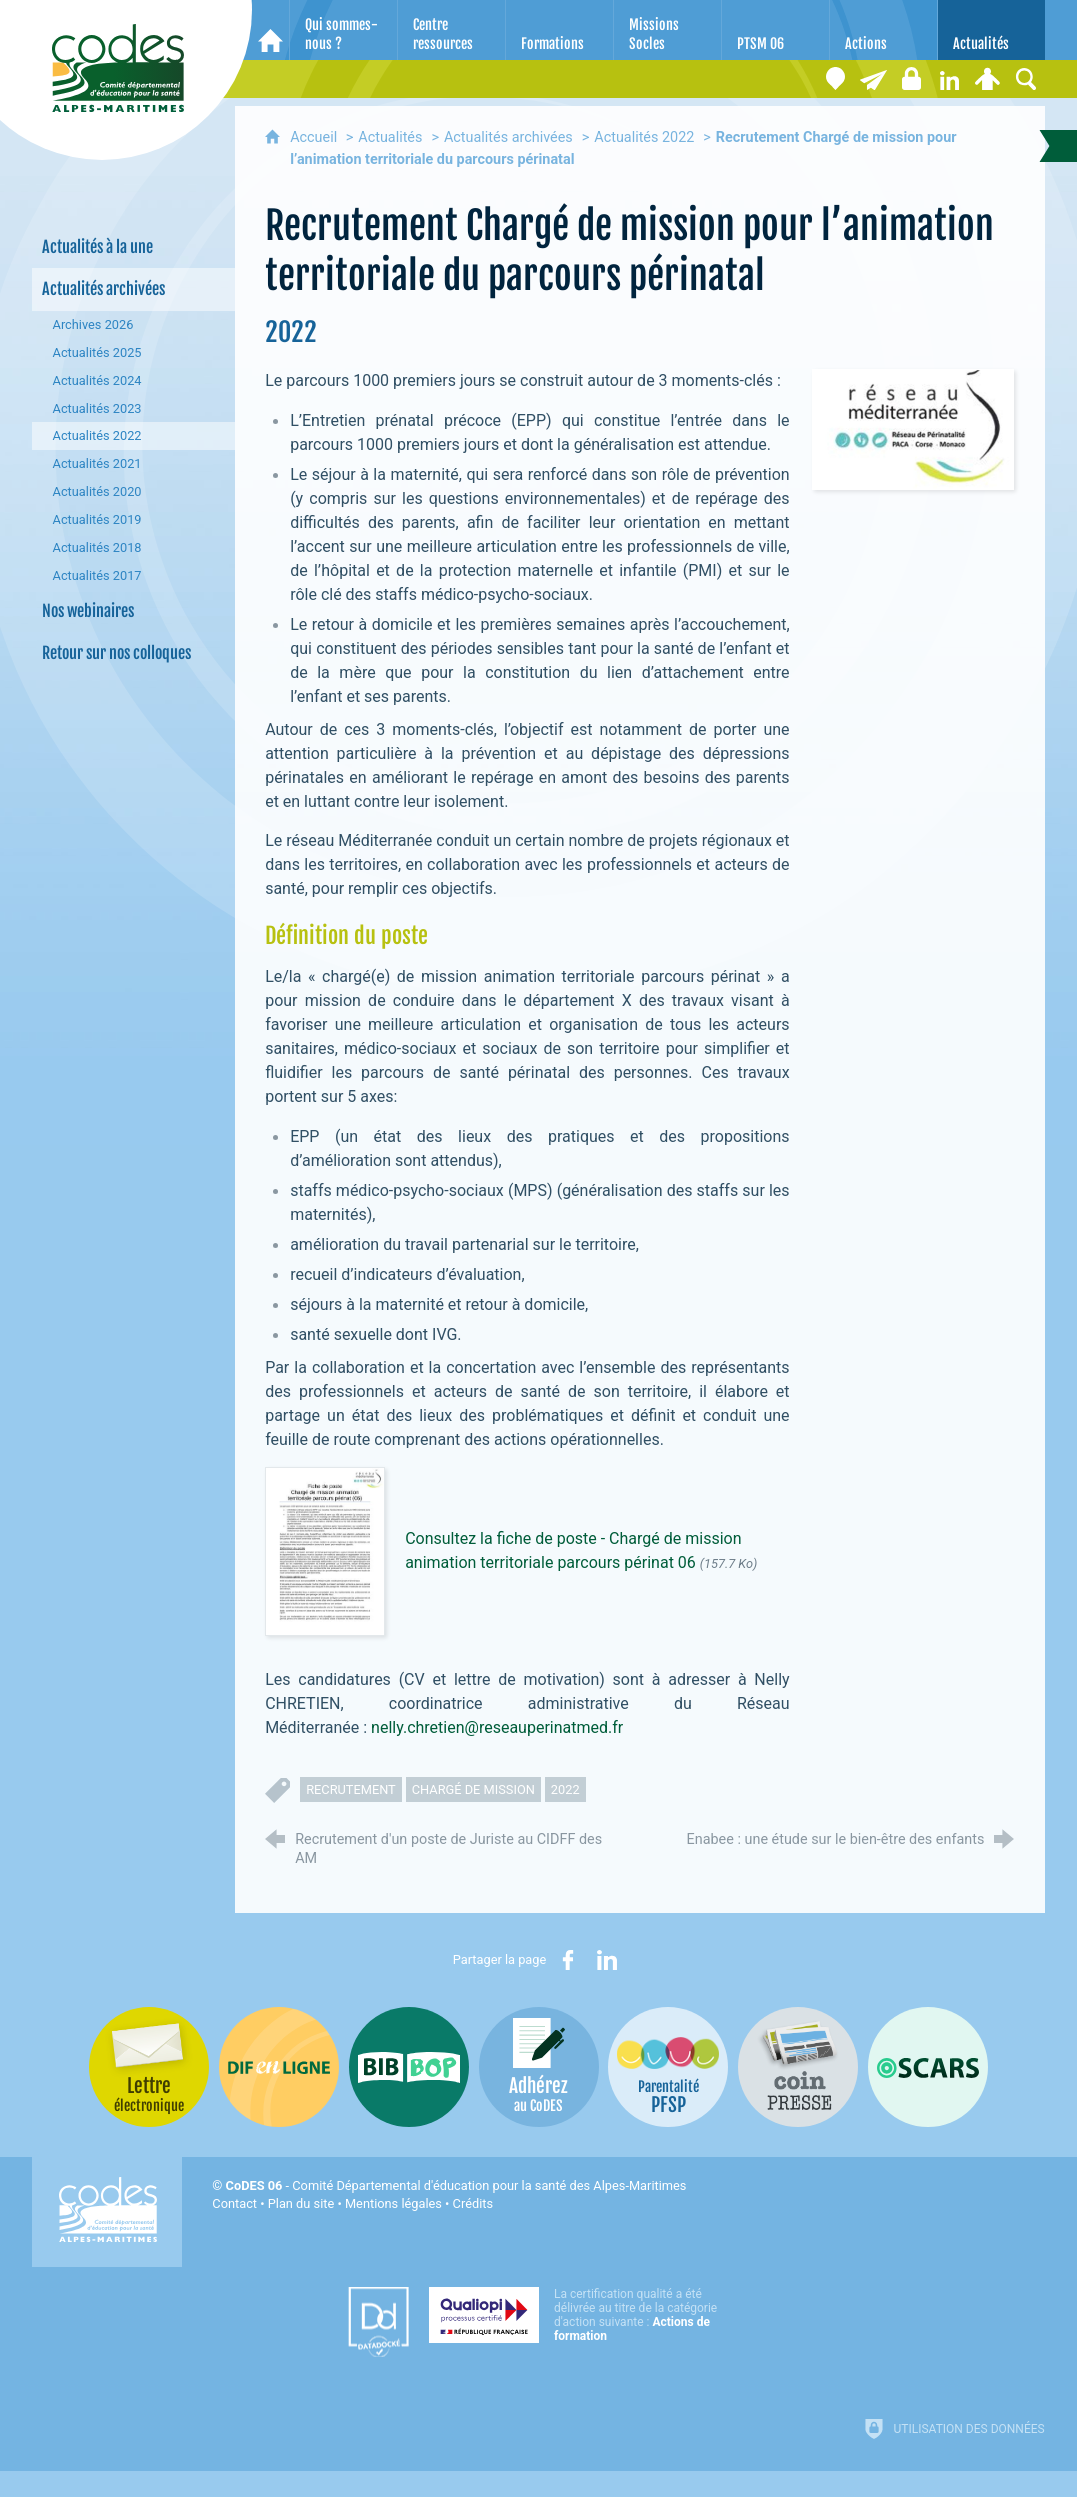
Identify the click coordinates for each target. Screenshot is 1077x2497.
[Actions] (883, 30)
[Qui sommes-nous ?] (343, 30)
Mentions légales (393, 2203)
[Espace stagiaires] (912, 79)
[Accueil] (270, 30)
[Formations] (559, 30)
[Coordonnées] (836, 79)
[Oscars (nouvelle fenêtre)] (928, 2067)
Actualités (390, 137)
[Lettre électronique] (874, 79)
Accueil (315, 137)
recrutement (351, 1789)
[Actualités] (991, 30)
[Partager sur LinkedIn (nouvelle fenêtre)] (607, 1960)
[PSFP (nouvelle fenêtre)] (668, 2067)
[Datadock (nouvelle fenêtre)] (378, 2322)
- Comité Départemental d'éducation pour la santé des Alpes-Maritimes (456, 2185)
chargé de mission (473, 1789)
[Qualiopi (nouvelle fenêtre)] (579, 2315)
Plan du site (301, 2203)
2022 (565, 1789)
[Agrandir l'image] (913, 428)
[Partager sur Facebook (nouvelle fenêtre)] (568, 1960)
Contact (234, 2203)
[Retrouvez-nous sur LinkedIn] (950, 79)
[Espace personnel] (988, 79)
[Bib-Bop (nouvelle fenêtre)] (409, 2067)
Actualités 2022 (644, 137)
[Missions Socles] (667, 30)
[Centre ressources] (451, 30)
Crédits (473, 2203)
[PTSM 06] (775, 30)
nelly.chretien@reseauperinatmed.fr (497, 1727)
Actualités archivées (508, 137)
